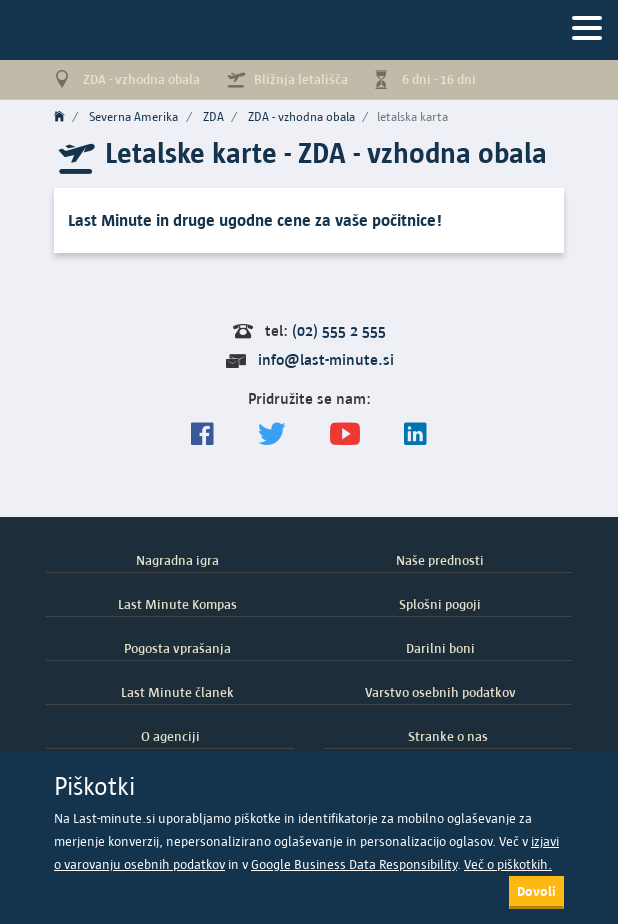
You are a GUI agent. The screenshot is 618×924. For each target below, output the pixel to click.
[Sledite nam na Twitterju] (272, 434)
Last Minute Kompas (177, 604)
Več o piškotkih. (508, 864)
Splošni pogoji (440, 604)
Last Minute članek (177, 692)
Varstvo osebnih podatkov (440, 692)
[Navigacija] (587, 29)
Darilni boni (440, 648)
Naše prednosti (440, 560)
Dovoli (536, 891)
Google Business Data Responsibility (354, 864)
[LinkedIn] (415, 434)
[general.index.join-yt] (345, 434)
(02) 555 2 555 (339, 330)
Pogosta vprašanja (177, 648)
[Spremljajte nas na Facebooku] (202, 434)
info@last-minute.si (326, 359)
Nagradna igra (177, 560)
